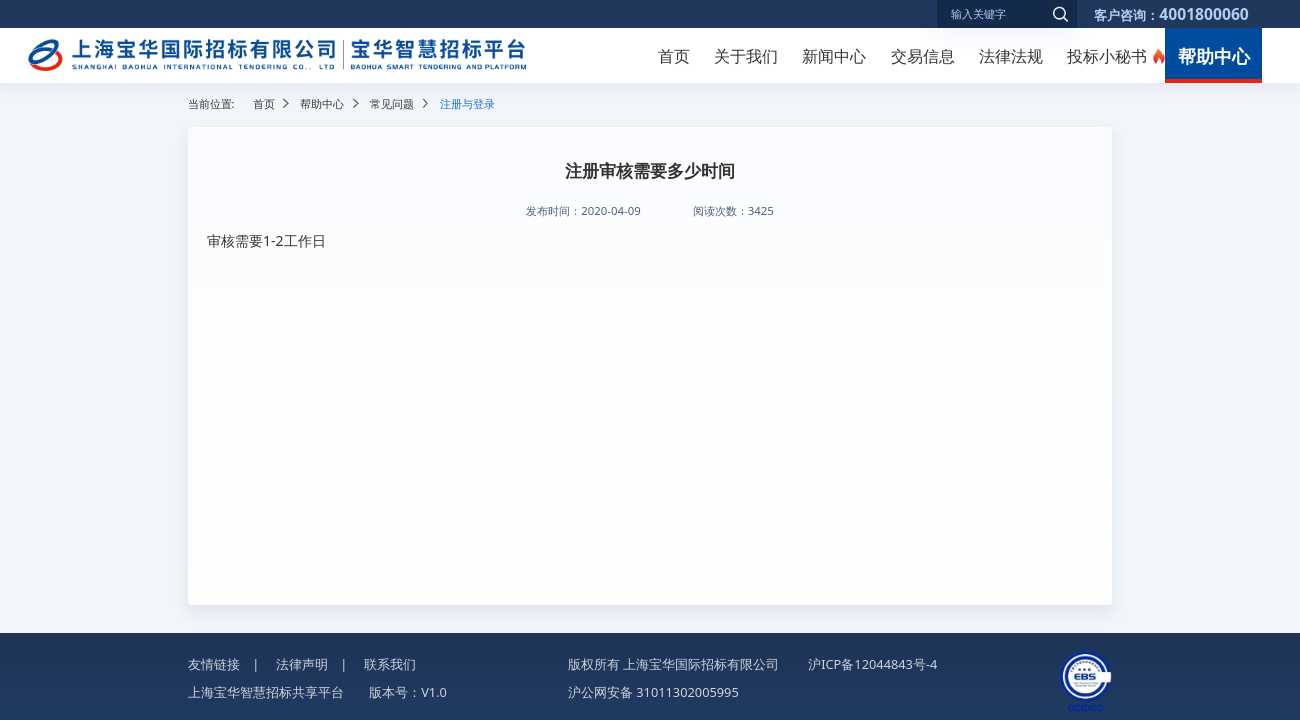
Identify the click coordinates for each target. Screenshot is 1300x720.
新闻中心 (834, 56)
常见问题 (392, 103)
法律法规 (1011, 56)
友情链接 (214, 664)
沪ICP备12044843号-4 (872, 664)
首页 (674, 56)
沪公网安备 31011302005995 (653, 692)
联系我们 (390, 664)
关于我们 (746, 56)
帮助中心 (1214, 55)
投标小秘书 (1107, 56)
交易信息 (923, 56)
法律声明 (302, 664)
